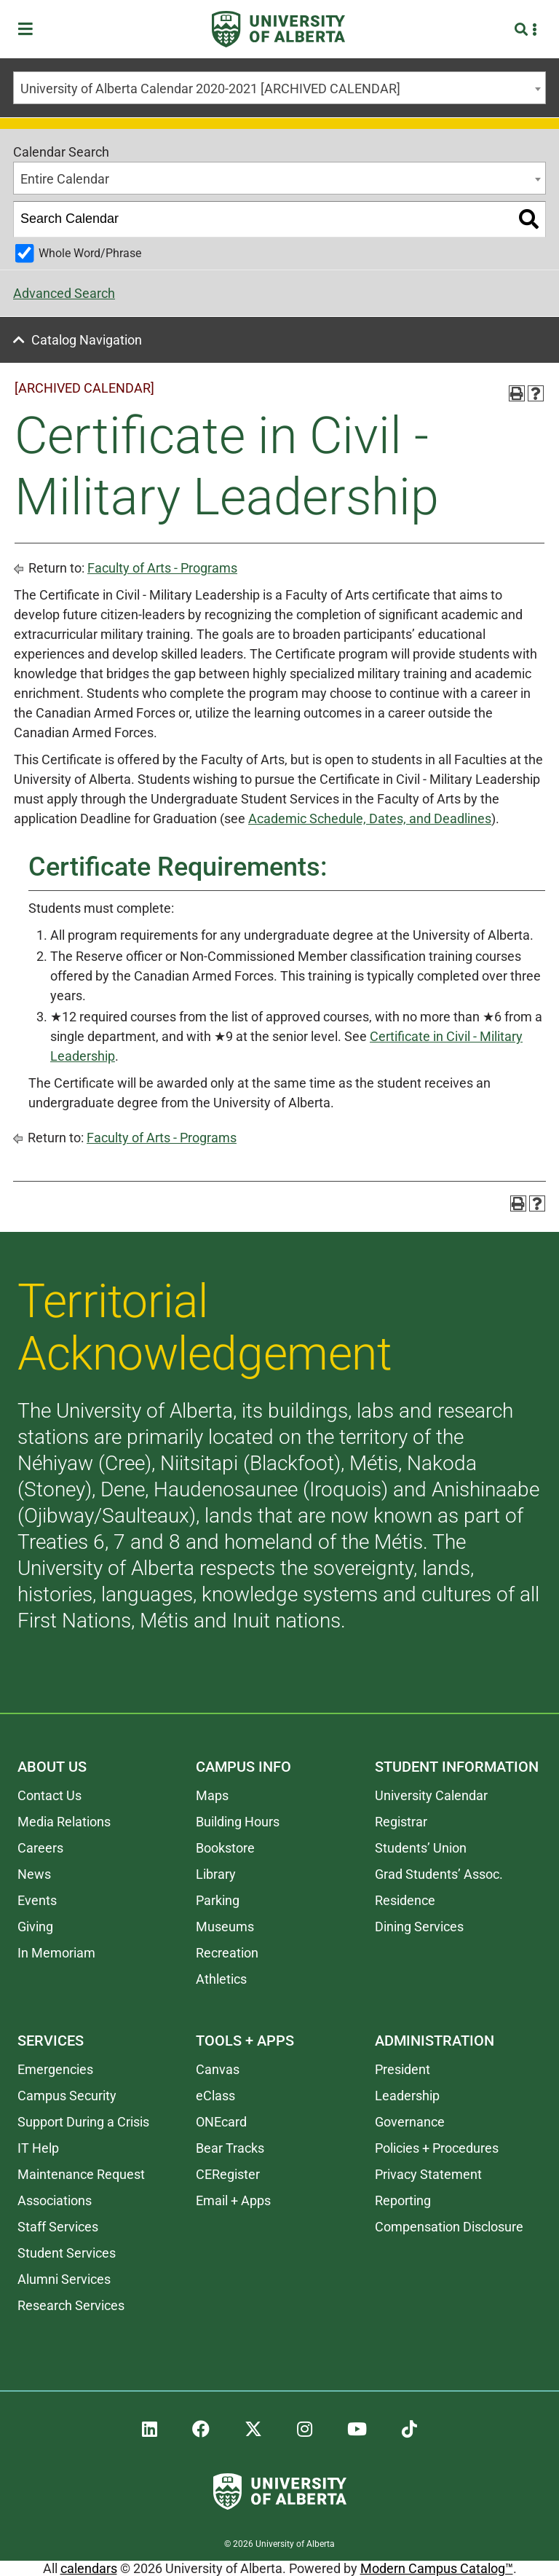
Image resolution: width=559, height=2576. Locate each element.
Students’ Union (421, 1848)
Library (216, 1874)
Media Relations (64, 1821)
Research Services (70, 2305)
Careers (40, 1848)
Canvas (217, 2069)
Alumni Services (64, 2279)
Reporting (403, 2200)
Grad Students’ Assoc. (439, 1874)
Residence (405, 1900)
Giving (35, 1926)
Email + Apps (233, 2200)
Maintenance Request (81, 2174)
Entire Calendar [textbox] (64, 178)
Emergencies (55, 2069)
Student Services (66, 2253)
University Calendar (431, 1795)
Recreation (227, 1952)
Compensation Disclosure (449, 2226)
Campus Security (66, 2095)
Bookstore (225, 1848)
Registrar (401, 1821)
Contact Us (49, 1795)
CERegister (228, 2174)
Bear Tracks (230, 2148)
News (34, 1874)
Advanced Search (64, 293)
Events (37, 1900)
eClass (215, 2095)
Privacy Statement (428, 2174)
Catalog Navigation (86, 339)
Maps (212, 1795)
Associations (54, 2200)
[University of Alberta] (278, 29)
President (402, 2069)
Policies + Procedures (437, 2148)
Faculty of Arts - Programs (162, 568)
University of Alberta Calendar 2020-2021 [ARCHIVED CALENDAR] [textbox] (210, 88)
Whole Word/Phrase (90, 253)
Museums (225, 1926)
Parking (217, 1900)
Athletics (221, 1979)
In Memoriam (56, 1952)
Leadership (407, 2095)
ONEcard (221, 2121)
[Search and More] (523, 29)
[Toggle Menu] (30, 29)
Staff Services (57, 2226)
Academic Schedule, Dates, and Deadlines (369, 818)
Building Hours (238, 1821)
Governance (410, 2121)
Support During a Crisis (83, 2121)
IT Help (38, 2148)
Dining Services (419, 1926)
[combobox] (279, 87)
